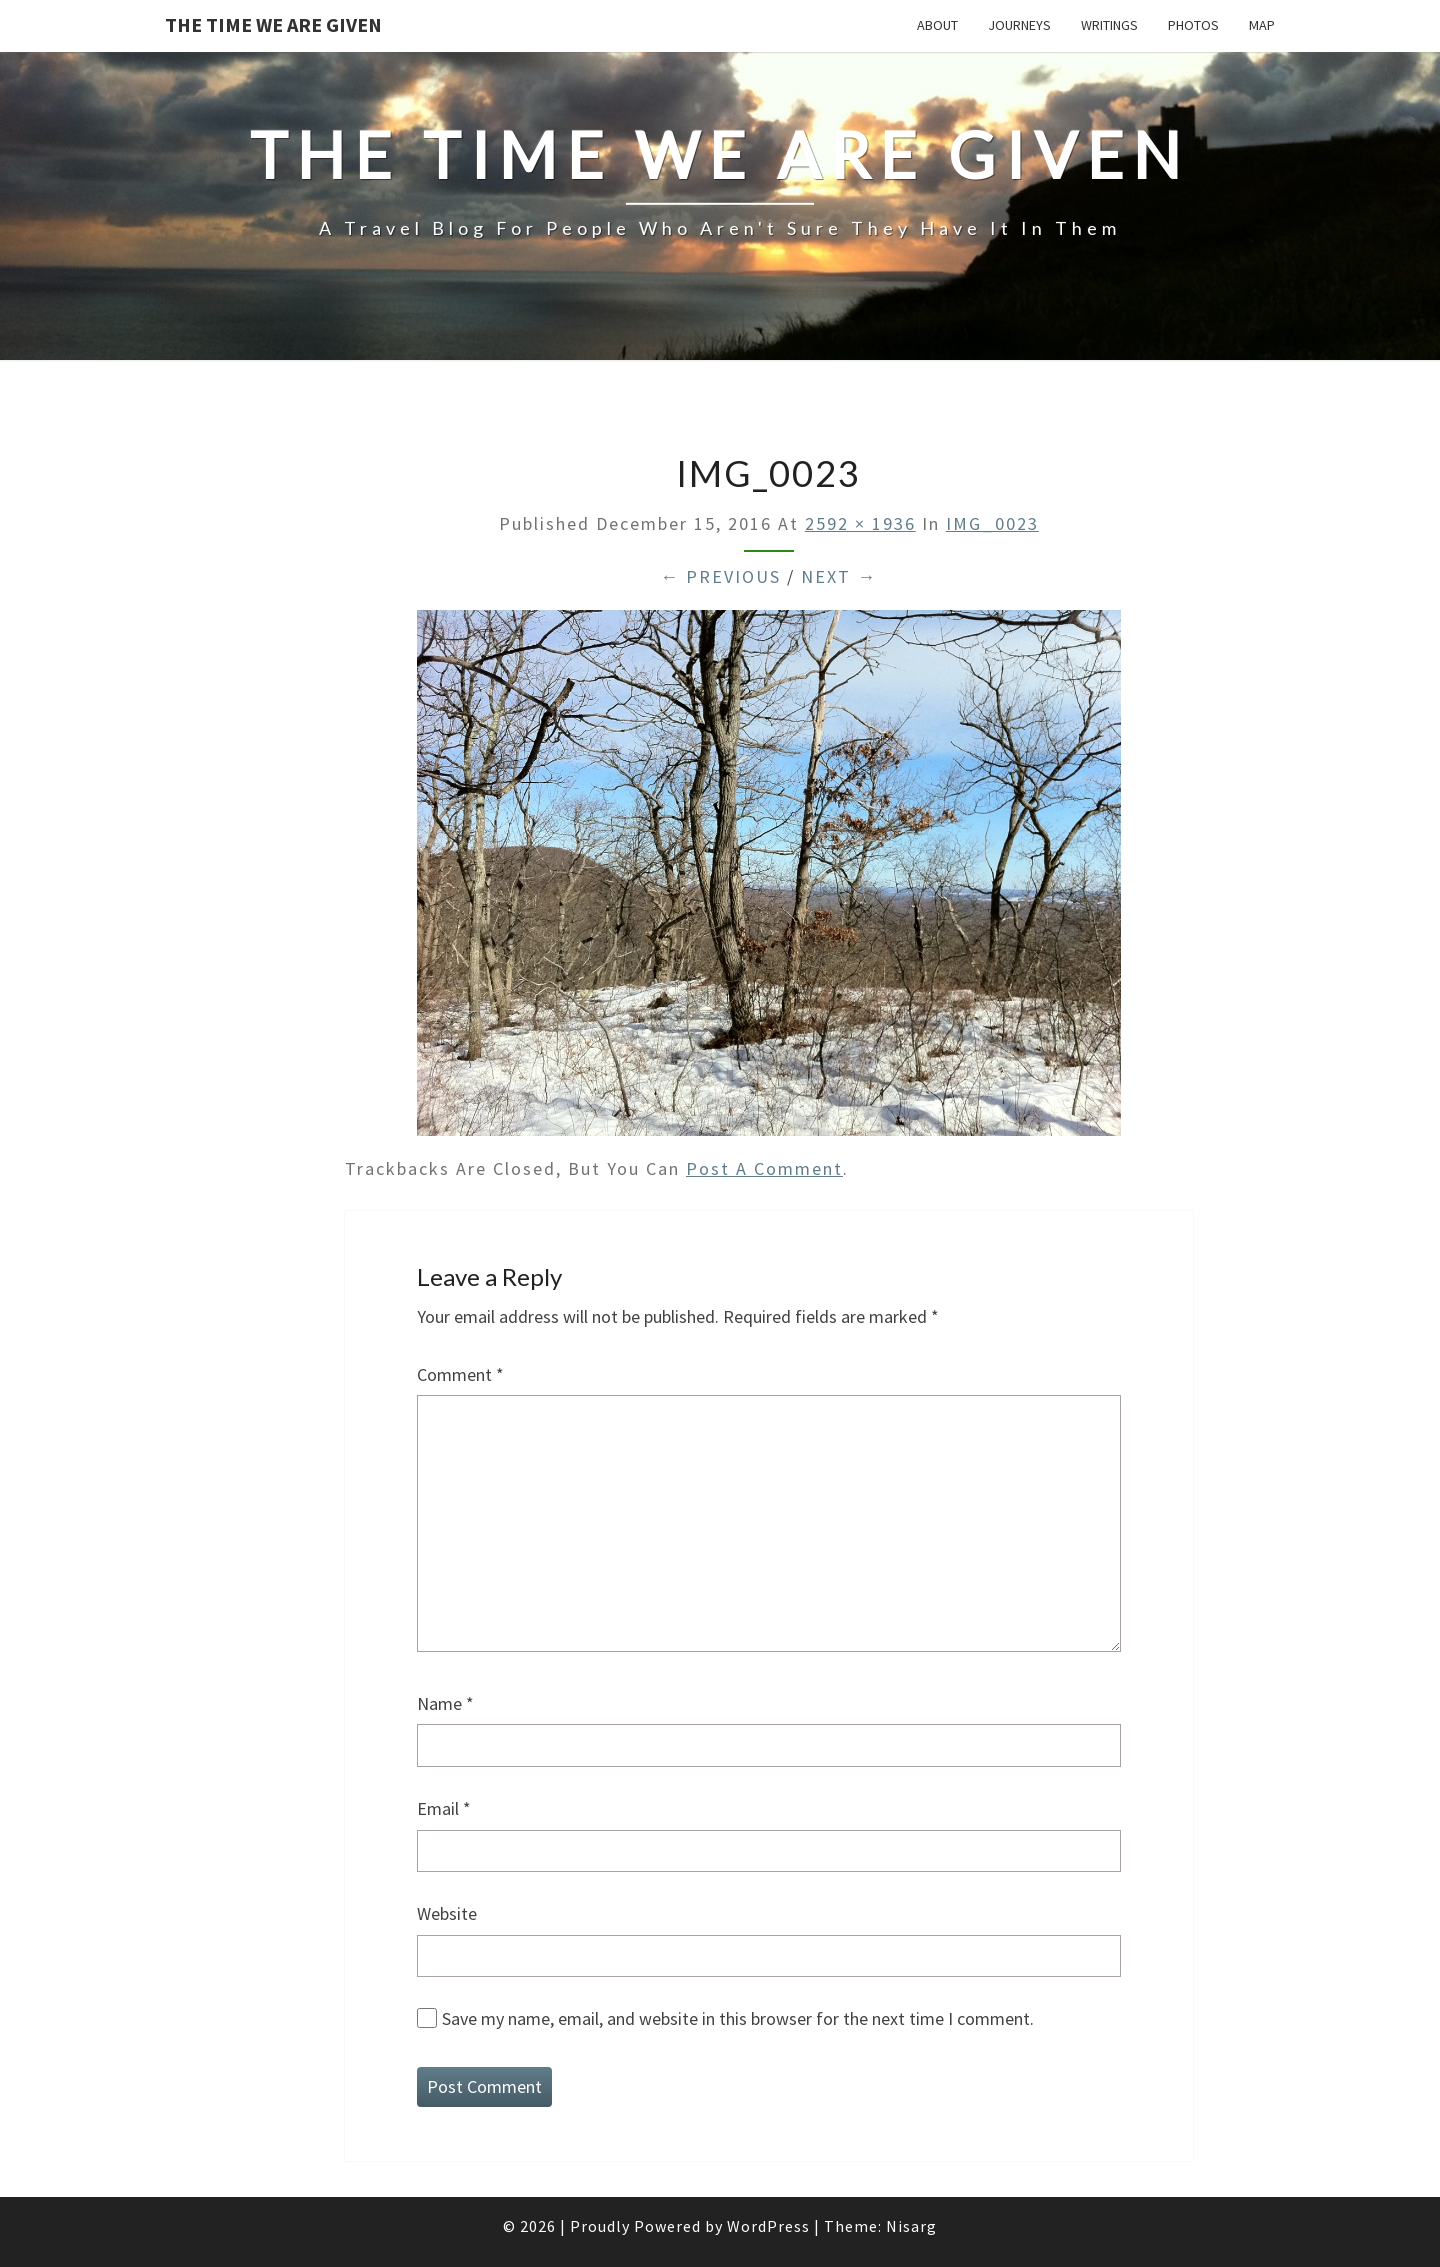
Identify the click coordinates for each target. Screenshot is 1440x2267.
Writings (1109, 25)
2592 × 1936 (860, 523)
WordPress (768, 2226)
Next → (839, 576)
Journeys (1019, 25)
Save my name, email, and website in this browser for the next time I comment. (738, 2018)
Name (445, 1703)
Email (444, 1808)
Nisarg (911, 2226)
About (937, 25)
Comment (460, 1374)
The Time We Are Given (273, 24)
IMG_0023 (992, 523)
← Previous (720, 576)
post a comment (764, 1168)
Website (447, 1913)
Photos (1193, 25)
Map (1262, 25)
